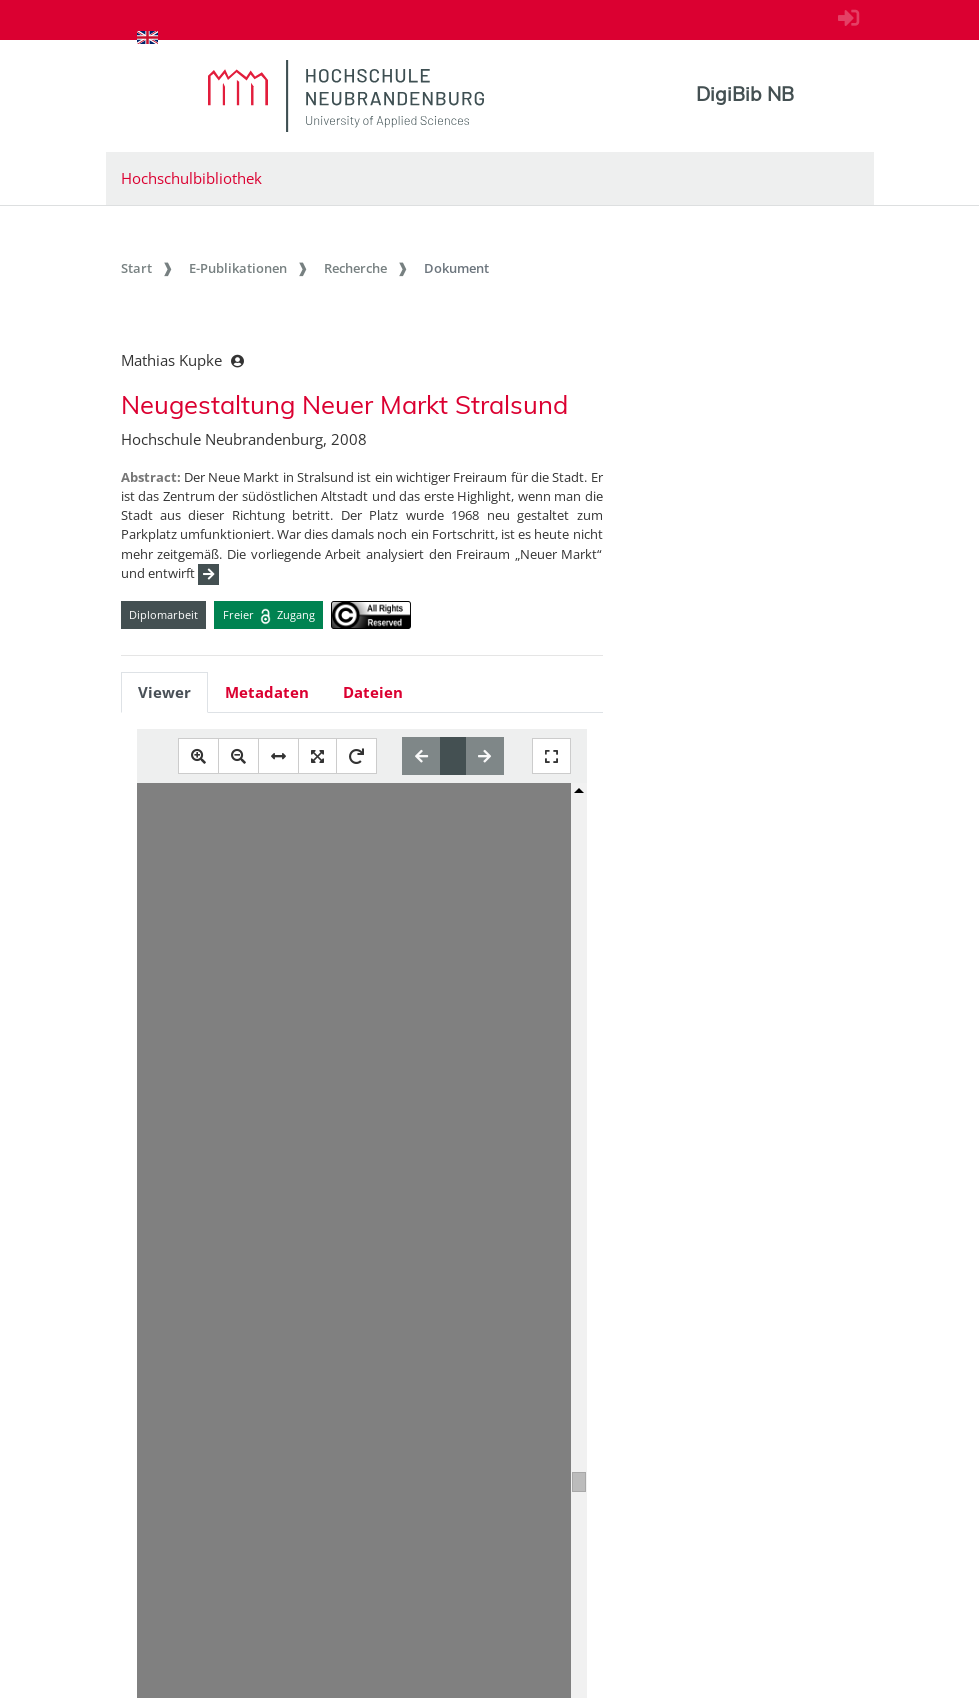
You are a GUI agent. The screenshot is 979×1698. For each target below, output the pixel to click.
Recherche (355, 268)
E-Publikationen (238, 268)
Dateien (373, 692)
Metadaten (267, 692)
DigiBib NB (745, 94)
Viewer (164, 692)
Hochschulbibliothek (191, 178)
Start (136, 268)
